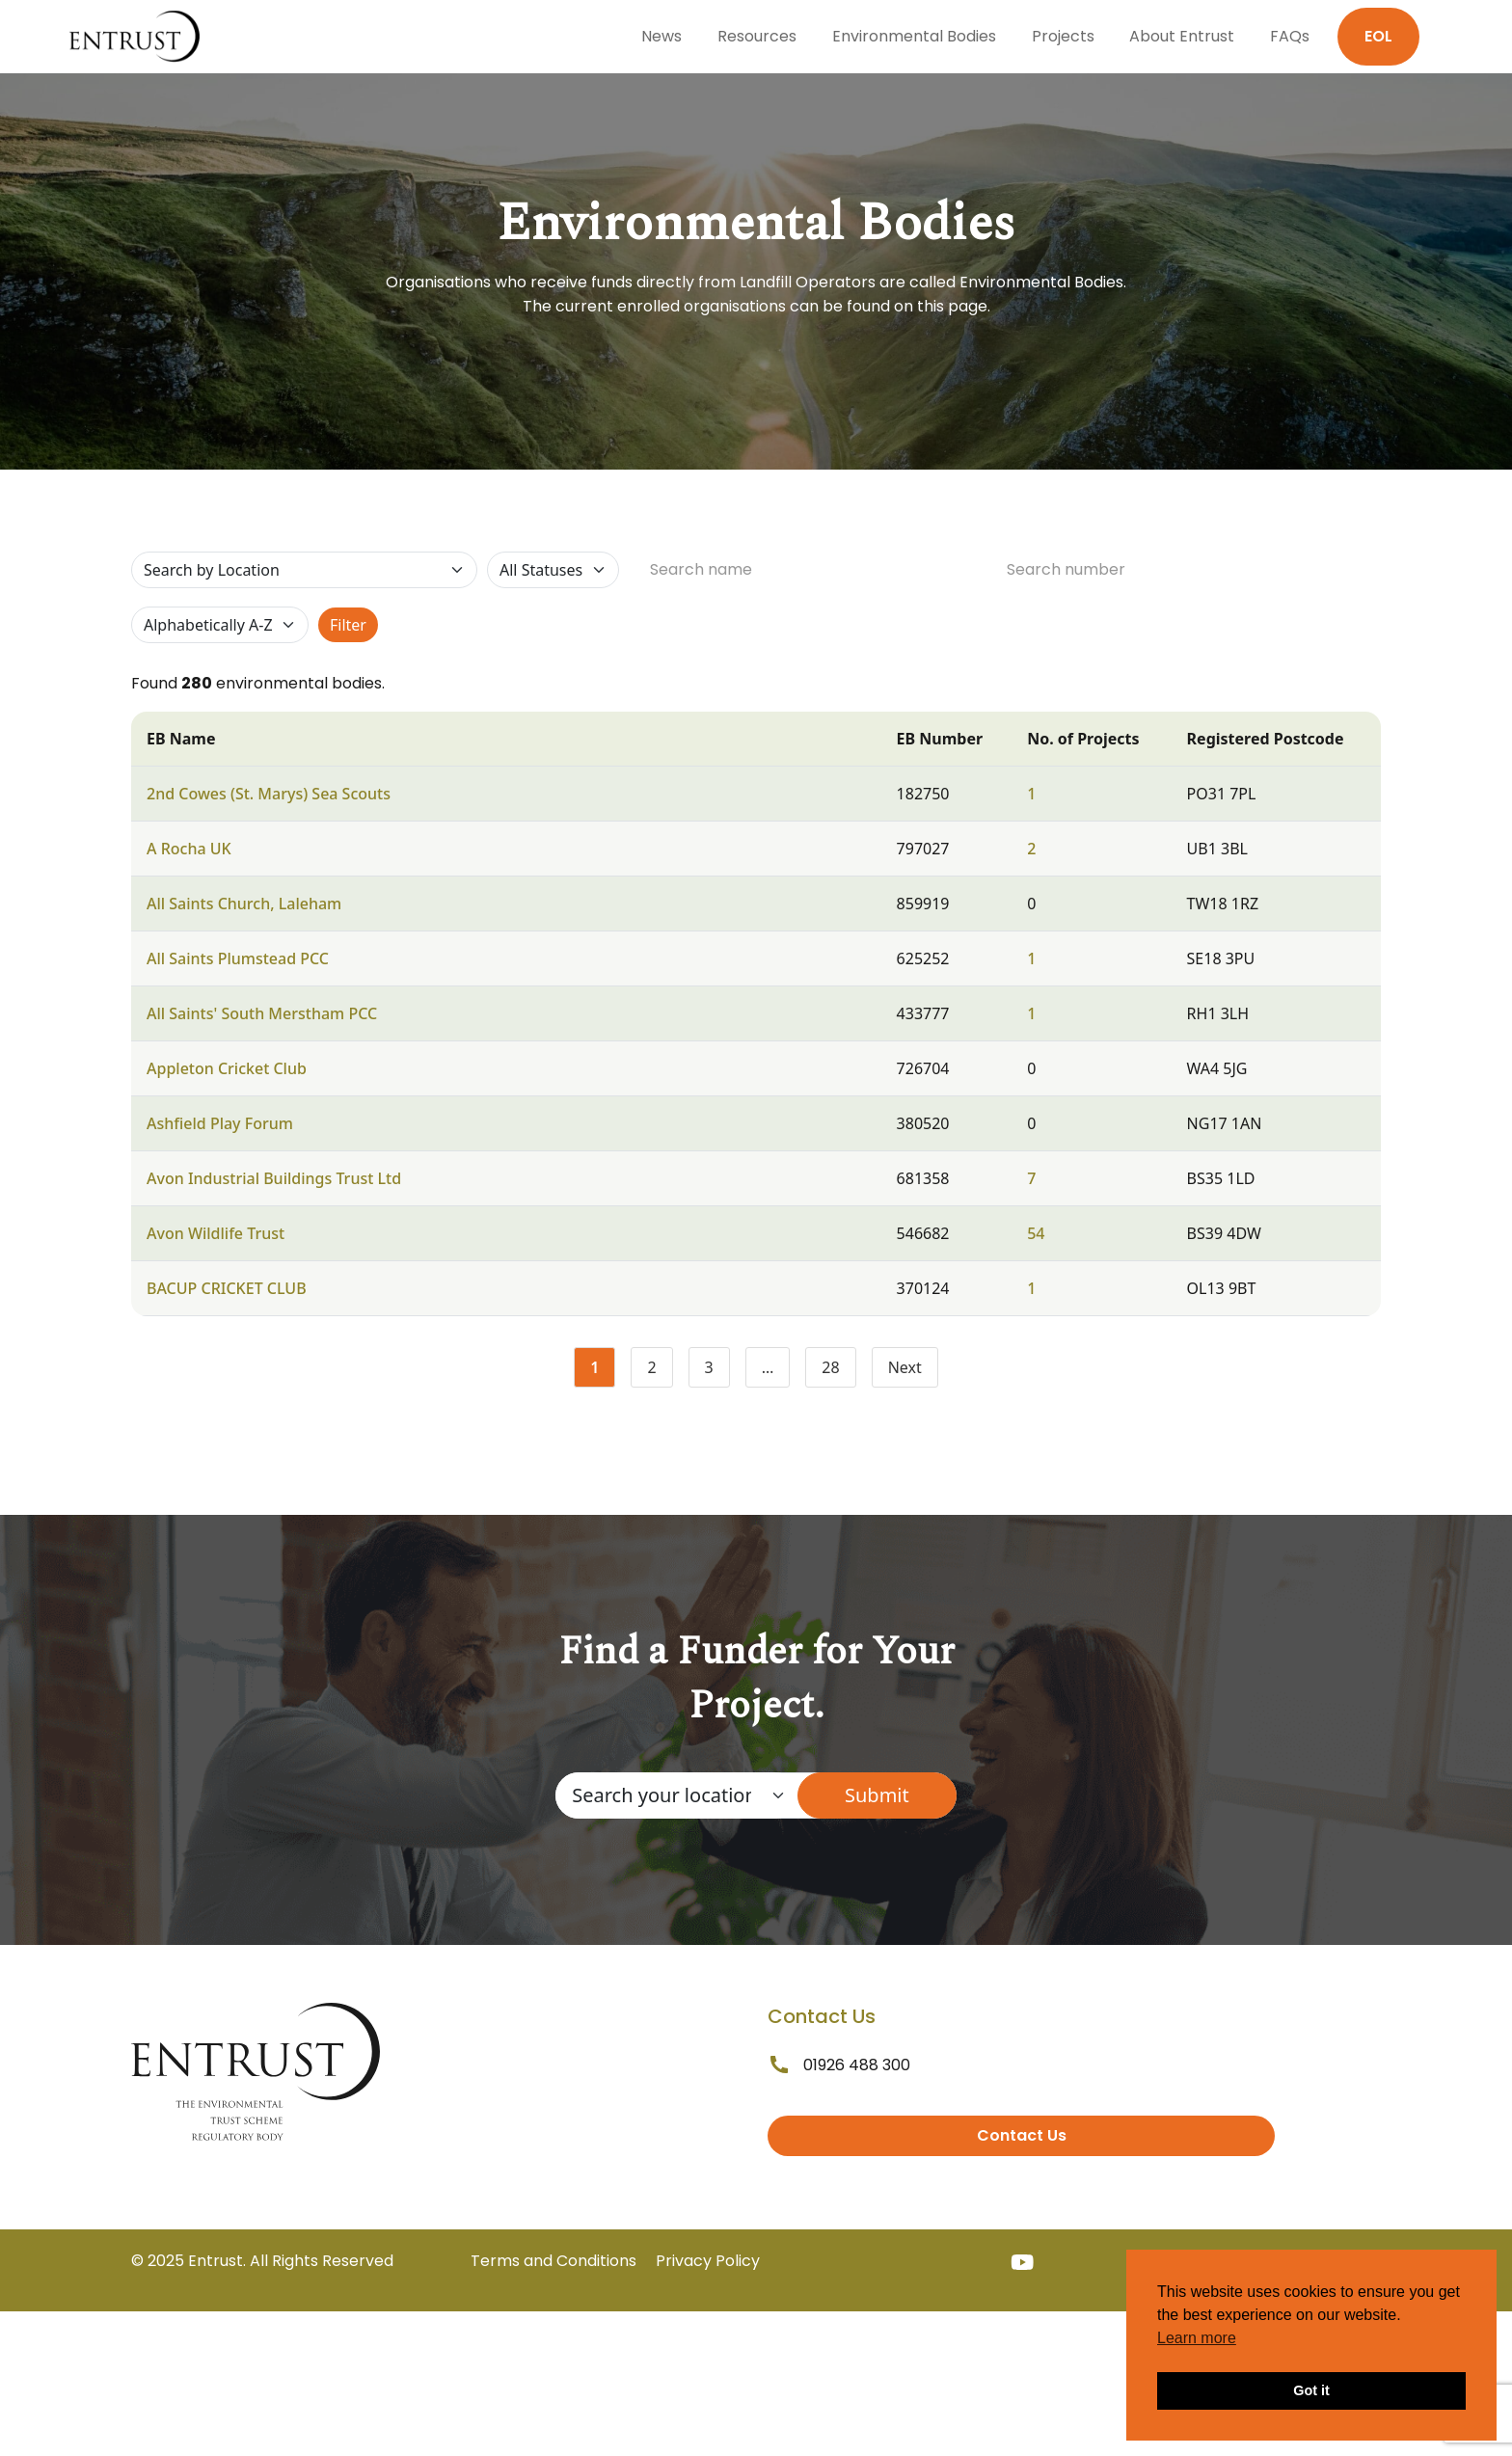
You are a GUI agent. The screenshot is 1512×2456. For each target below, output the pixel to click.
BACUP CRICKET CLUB (227, 1288)
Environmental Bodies (914, 36)
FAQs (1290, 36)
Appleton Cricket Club (227, 1068)
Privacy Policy (708, 2261)
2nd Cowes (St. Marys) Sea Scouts (269, 793)
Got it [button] (1311, 2390)
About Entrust (1181, 36)
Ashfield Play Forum (220, 1123)
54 (1035, 1233)
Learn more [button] (1196, 2338)
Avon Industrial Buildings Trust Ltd (274, 1178)
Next (905, 1367)
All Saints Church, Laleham (244, 903)
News (661, 36)
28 (838, 1371)
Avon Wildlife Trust (215, 1233)
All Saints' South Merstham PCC (262, 1013)
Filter (348, 624)
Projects (1063, 36)
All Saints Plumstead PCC (238, 958)
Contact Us (1021, 2135)
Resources (756, 36)
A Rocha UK (189, 848)
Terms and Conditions (553, 2261)
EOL (1378, 36)
